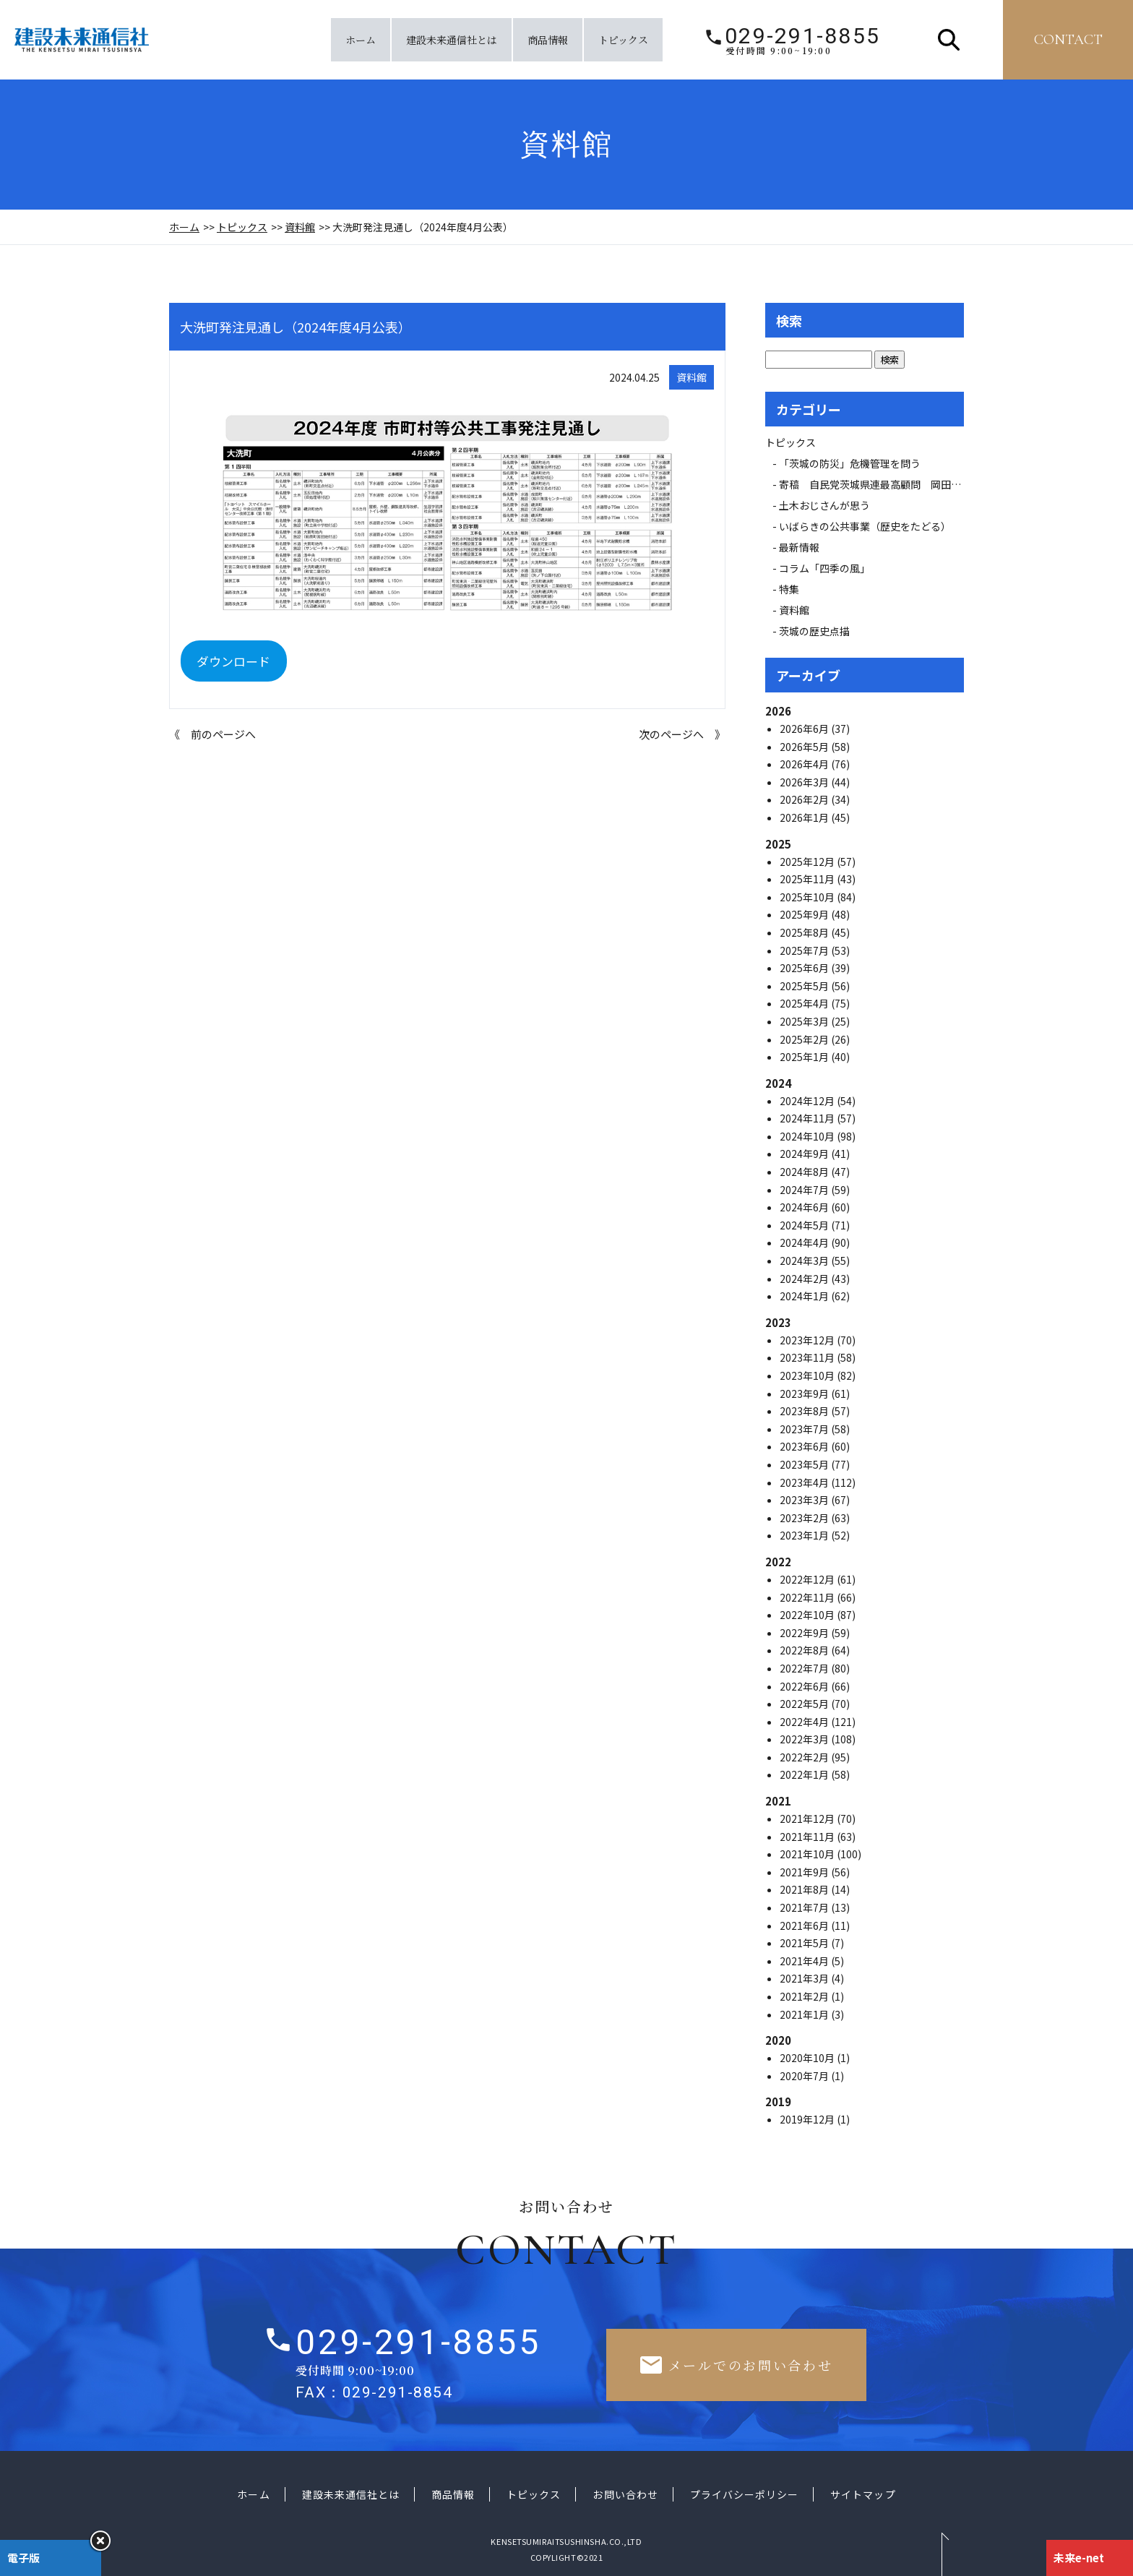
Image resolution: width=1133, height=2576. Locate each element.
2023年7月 (805, 1429)
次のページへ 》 (682, 734)
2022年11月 (808, 1597)
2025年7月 (805, 950)
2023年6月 (805, 1446)
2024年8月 (805, 1171)
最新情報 (804, 547)
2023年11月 (808, 1357)
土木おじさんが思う (824, 505)
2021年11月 (808, 1836)
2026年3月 (805, 782)
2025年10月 (808, 897)
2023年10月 (808, 1375)
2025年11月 (808, 879)
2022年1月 (805, 1774)
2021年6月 (805, 1925)
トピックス (623, 40)
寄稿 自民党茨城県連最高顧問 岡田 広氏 (885, 484)
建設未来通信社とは (451, 40)
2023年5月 (805, 1464)
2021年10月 (808, 1854)
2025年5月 (805, 986)
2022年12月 (808, 1579)
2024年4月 (805, 1242)
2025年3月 (805, 1021)
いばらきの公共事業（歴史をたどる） (865, 526)
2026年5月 (805, 746)
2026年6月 (805, 728)
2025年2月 (805, 1039)
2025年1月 (805, 1056)
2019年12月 (808, 2119)
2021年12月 (808, 1818)
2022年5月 (805, 1703)
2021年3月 (805, 1978)
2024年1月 (805, 1296)
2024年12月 (808, 1101)
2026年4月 (805, 764)
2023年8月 (805, 1411)
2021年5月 (805, 1943)
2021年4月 (805, 1961)
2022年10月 (808, 1614)
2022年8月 (805, 1650)
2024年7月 (805, 1189)
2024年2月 (805, 1278)
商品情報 (547, 40)
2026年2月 (805, 799)
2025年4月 (805, 1003)
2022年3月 (805, 1739)
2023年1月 (805, 1535)
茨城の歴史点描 (814, 631)
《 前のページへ (212, 734)
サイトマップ (862, 2494)
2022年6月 (805, 1686)
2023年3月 (805, 1500)
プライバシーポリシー (744, 2494)
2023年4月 (805, 1482)
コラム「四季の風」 (824, 568)
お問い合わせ (625, 2494)
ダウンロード (233, 661)
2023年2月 (805, 1518)
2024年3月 (805, 1260)
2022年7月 (805, 1668)
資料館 (300, 227)
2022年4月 (805, 1721)
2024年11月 (808, 1118)
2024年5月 (805, 1225)
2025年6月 (805, 968)
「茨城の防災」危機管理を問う (850, 463)
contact (1068, 39)
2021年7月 (805, 1907)
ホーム (360, 40)
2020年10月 (808, 2058)
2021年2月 (805, 1996)
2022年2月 (805, 1757)
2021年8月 (805, 1889)
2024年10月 (808, 1136)
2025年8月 (805, 932)
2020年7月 (805, 2076)
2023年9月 (805, 1393)
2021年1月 (805, 2014)
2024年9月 (805, 1153)
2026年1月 (805, 817)
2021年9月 (805, 1872)
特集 (789, 589)
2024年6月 (805, 1207)
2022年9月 (805, 1633)
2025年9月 (805, 914)
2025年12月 (808, 861)
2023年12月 (808, 1340)
